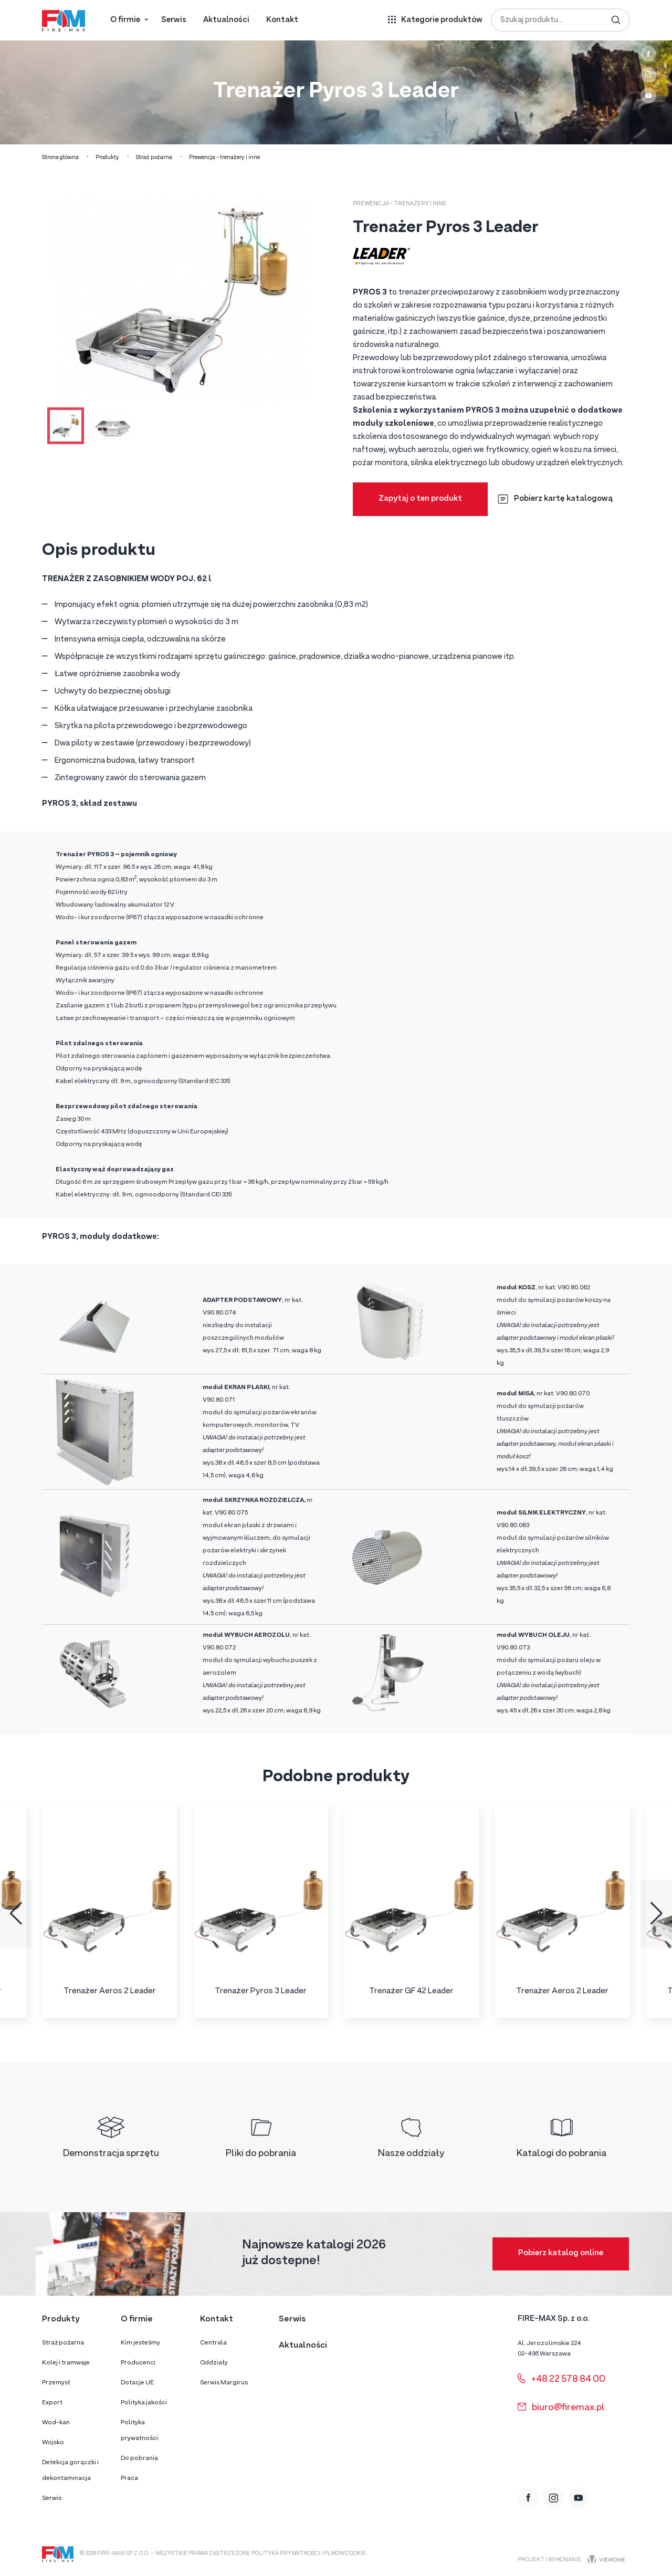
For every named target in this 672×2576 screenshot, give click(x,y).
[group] (109, 1911)
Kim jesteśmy (140, 2343)
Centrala (213, 2343)
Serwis (173, 20)
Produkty (107, 158)
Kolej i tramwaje (66, 2363)
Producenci (138, 2363)
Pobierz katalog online (560, 2253)
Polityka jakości (144, 2403)
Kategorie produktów (441, 20)
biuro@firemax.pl (561, 2407)
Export (52, 2403)
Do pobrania (139, 2458)
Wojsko (53, 2442)
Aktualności (226, 20)
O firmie (125, 20)
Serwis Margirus (224, 2383)
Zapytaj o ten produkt (420, 498)
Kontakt (282, 20)
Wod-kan (56, 2423)
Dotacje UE (137, 2383)
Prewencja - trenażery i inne (224, 158)
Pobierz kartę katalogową (555, 498)
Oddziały (214, 2363)
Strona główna (60, 158)
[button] (16, 1913)
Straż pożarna (154, 158)
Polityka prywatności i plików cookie (308, 2554)
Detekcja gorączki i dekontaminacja (70, 2470)
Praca (129, 2478)
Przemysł (56, 2383)
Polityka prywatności (139, 2431)
